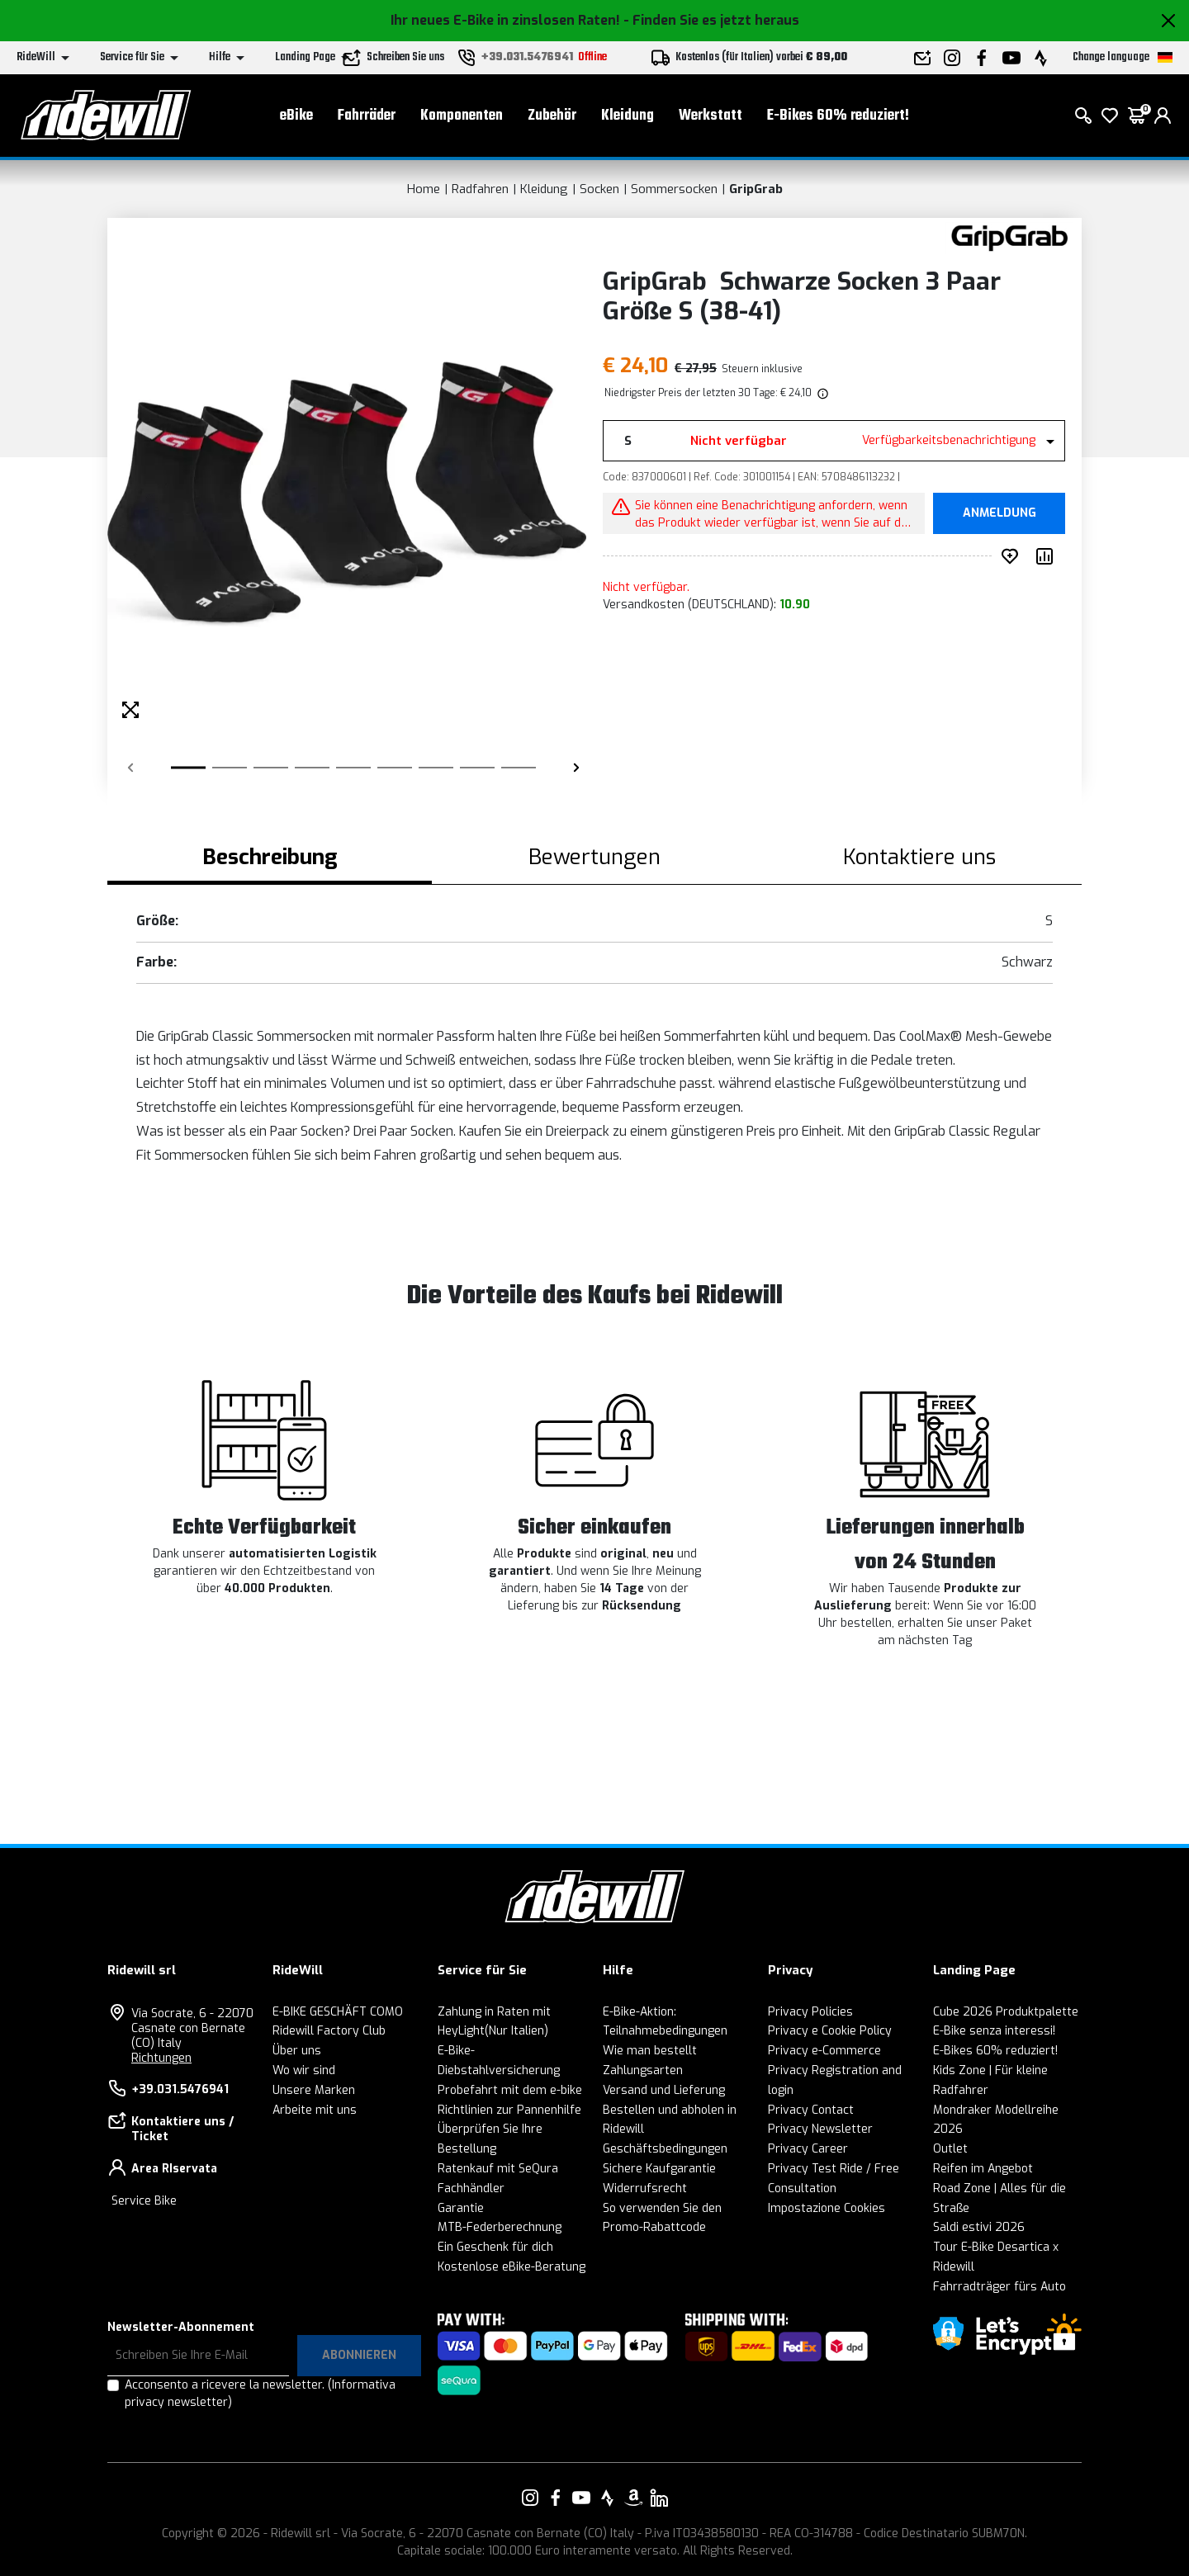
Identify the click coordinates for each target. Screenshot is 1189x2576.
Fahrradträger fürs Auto (999, 2287)
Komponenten (461, 116)
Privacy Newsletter (820, 2129)
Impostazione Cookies (826, 2208)
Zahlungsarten (643, 2070)
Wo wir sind (303, 2070)
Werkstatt (710, 116)
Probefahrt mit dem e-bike (510, 2090)
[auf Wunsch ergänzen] (1013, 556)
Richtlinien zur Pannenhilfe (509, 2110)
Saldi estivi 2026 (979, 2227)
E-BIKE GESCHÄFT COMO (337, 2012)
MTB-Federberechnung (499, 2227)
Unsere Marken (313, 2090)
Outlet (950, 2149)
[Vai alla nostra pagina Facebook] (556, 2497)
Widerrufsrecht (645, 2188)
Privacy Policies (810, 2012)
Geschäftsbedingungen (665, 2149)
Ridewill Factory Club (329, 2031)
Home (423, 189)
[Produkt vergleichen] (1047, 556)
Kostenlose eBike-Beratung (511, 2267)
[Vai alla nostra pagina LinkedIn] (659, 2497)
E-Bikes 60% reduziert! (838, 116)
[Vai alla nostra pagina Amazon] (633, 2497)
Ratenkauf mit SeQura (498, 2169)
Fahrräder (367, 116)
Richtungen (161, 2058)
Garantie (461, 2208)
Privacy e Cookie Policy (830, 2031)
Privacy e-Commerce (824, 2050)
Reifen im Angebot (983, 2169)
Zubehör (552, 116)
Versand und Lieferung (664, 2090)
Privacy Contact (811, 2110)
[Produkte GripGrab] (1009, 237)
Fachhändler (471, 2188)
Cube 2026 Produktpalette (1005, 2012)
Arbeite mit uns (314, 2110)
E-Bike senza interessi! (994, 2031)
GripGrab (756, 189)
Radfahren (480, 189)
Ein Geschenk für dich (495, 2247)
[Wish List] (1110, 115)
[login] (1162, 115)
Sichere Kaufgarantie (659, 2169)
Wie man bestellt (650, 2050)
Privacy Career (808, 2149)
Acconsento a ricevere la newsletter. (260, 2393)
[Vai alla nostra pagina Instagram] (530, 2497)
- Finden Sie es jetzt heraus (711, 20)
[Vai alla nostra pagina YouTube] (581, 2497)
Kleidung (627, 116)
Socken (599, 189)
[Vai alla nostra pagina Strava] (608, 2497)
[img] (821, 392)
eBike (296, 116)
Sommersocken (674, 189)
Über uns (296, 2050)
